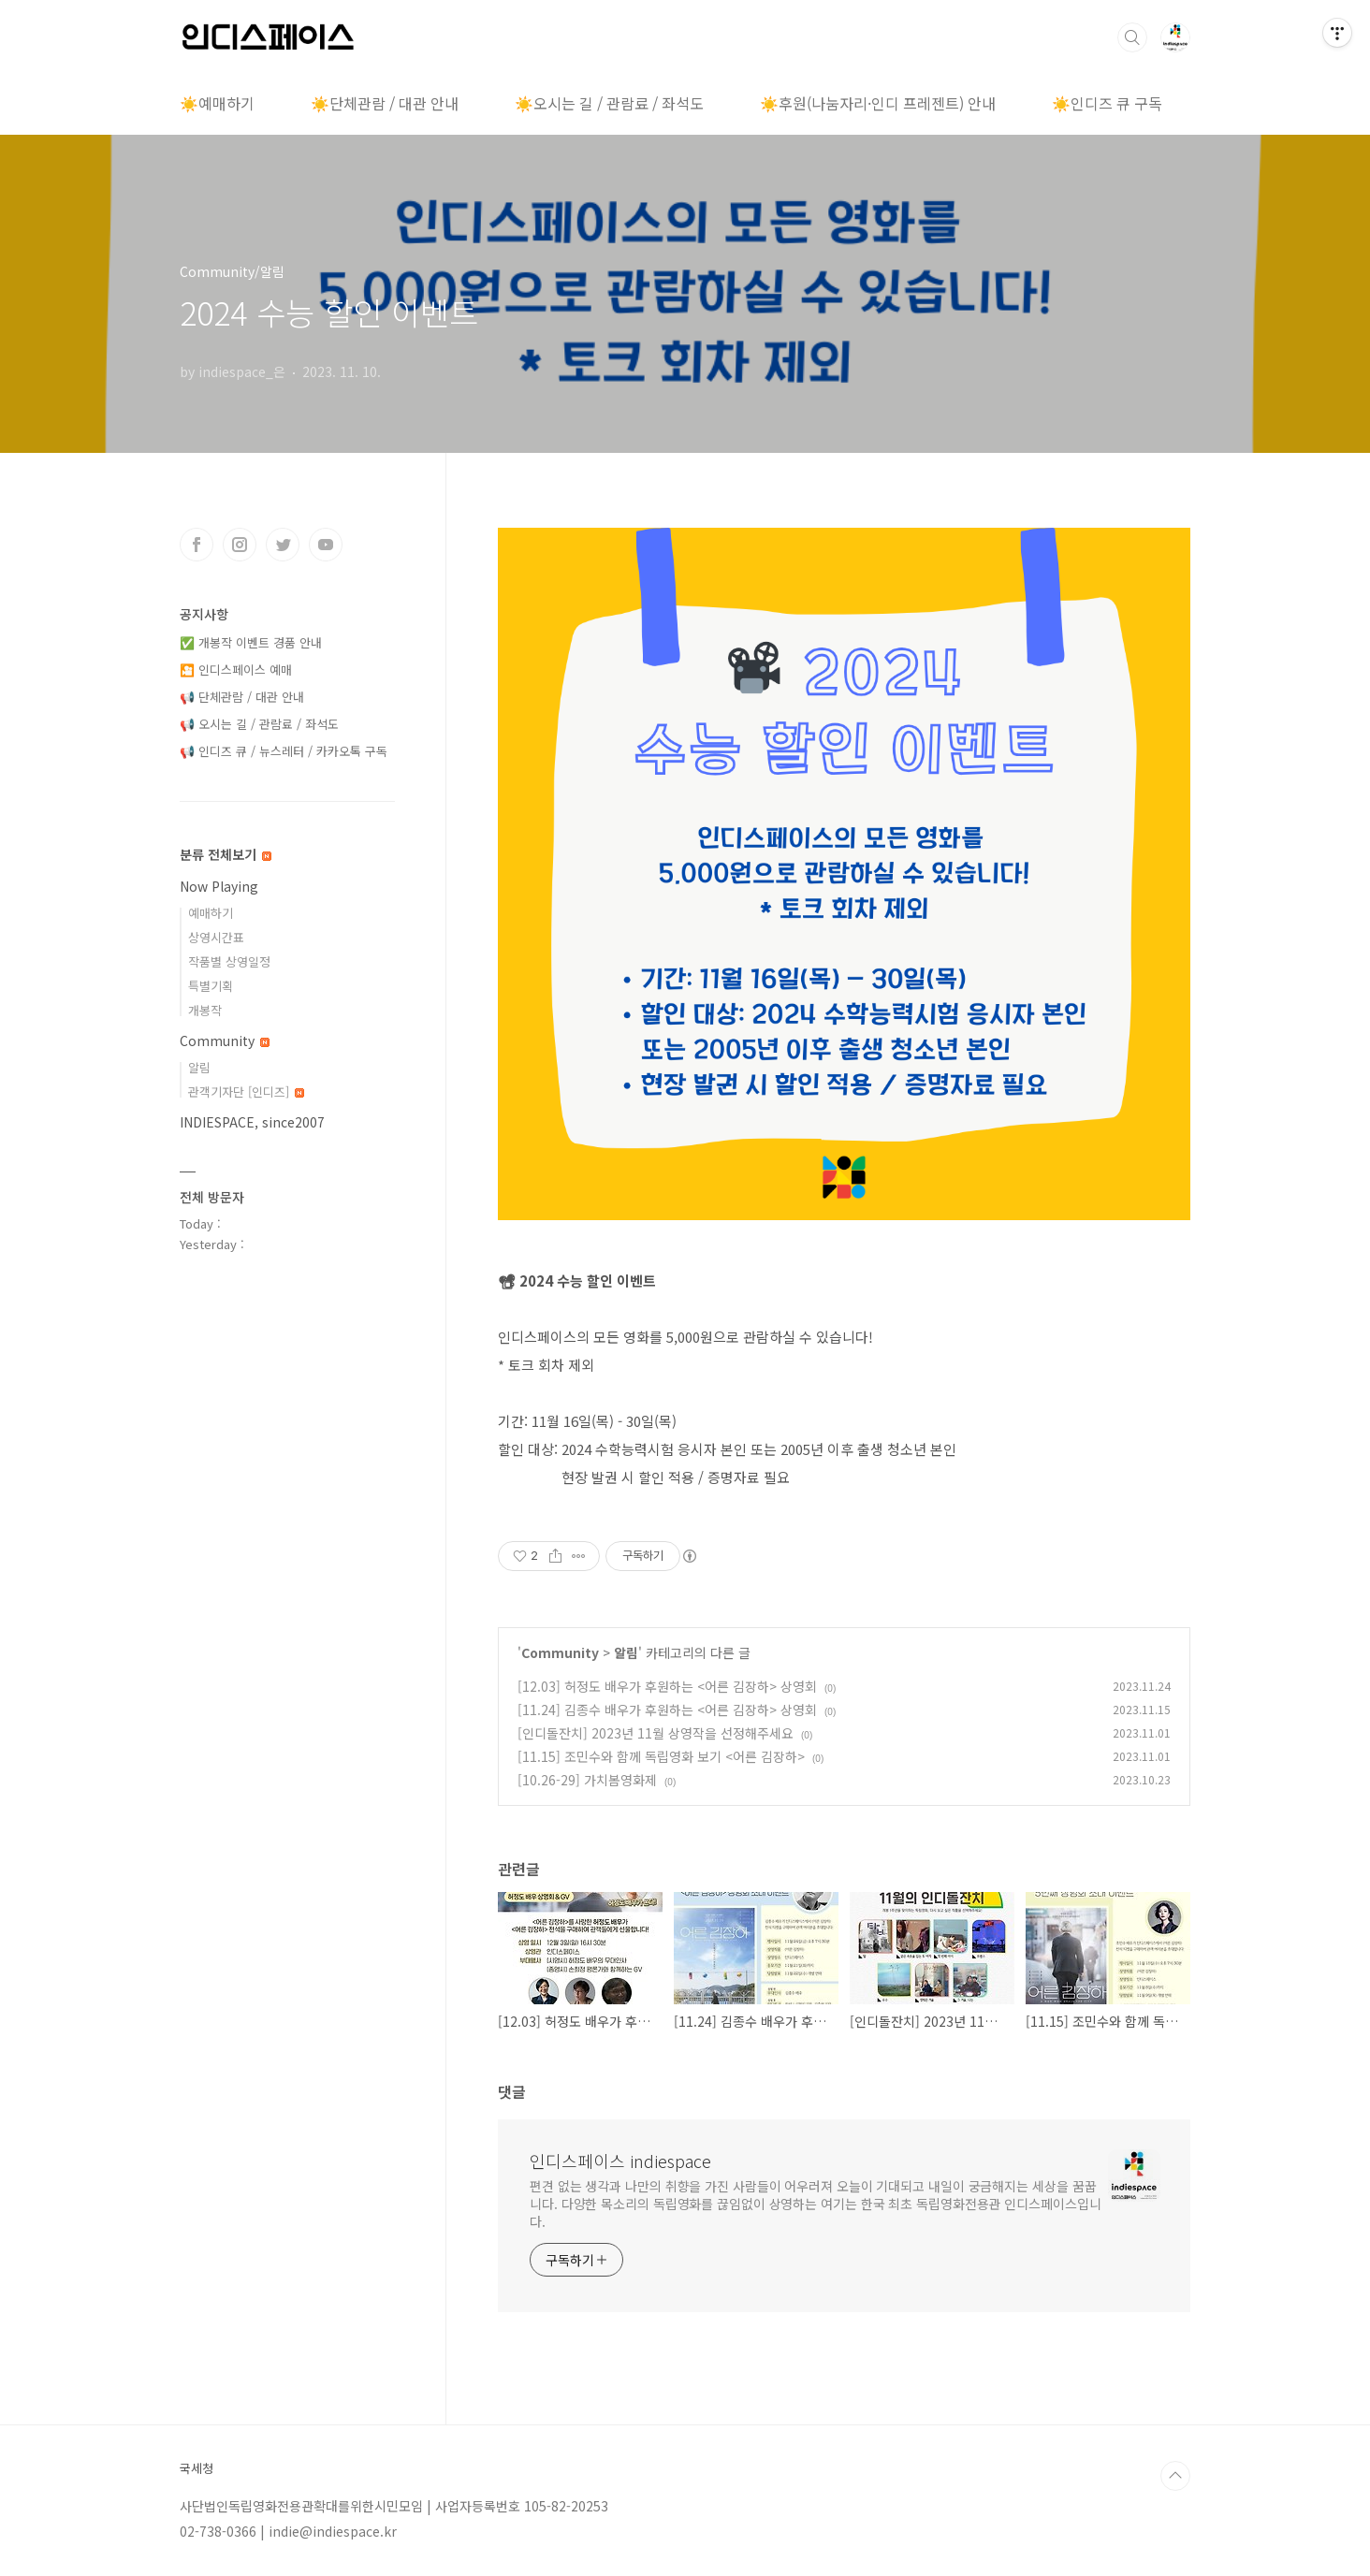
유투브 (325, 544)
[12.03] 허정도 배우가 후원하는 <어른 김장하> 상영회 (667, 1686)
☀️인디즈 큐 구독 (1107, 103)
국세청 (196, 2468)
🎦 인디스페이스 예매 (236, 669)
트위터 (282, 544)
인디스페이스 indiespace (620, 2160)
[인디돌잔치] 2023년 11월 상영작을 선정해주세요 (655, 1733)
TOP (1175, 2476)
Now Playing (219, 886)
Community (560, 1652)
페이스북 (196, 544)
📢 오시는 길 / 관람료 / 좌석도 (259, 724)
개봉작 (205, 1010)
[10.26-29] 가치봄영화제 (587, 1779)
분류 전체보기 (225, 854)
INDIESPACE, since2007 (252, 1122)
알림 (626, 1652)
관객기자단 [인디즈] (246, 1091)
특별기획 (210, 986)
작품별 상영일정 (229, 961)
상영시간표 (216, 937)
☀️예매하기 (217, 103)
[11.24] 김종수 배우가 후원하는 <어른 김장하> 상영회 (667, 1709)
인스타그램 (239, 544)
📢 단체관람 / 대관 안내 (242, 697)
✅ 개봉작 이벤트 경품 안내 (251, 642)
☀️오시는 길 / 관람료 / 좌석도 (609, 103)
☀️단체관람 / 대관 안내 (385, 103)
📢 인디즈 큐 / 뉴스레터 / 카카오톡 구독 (283, 751)
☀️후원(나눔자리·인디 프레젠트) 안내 (878, 103)
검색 (1132, 37)
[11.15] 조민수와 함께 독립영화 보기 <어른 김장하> (661, 1756)
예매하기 (210, 913)
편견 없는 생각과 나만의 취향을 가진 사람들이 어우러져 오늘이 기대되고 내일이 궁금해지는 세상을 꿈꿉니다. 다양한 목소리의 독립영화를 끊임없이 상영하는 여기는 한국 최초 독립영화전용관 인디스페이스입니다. (815, 2203)
